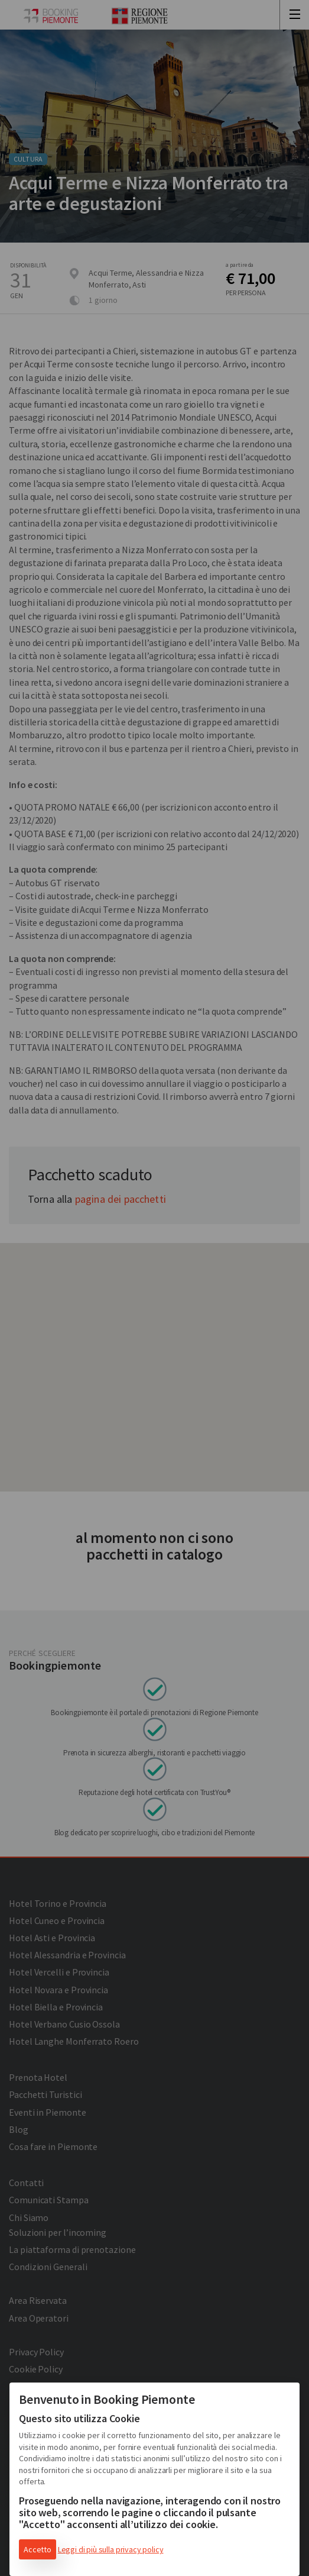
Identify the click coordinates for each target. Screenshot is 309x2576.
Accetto (37, 2549)
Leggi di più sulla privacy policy (111, 2549)
